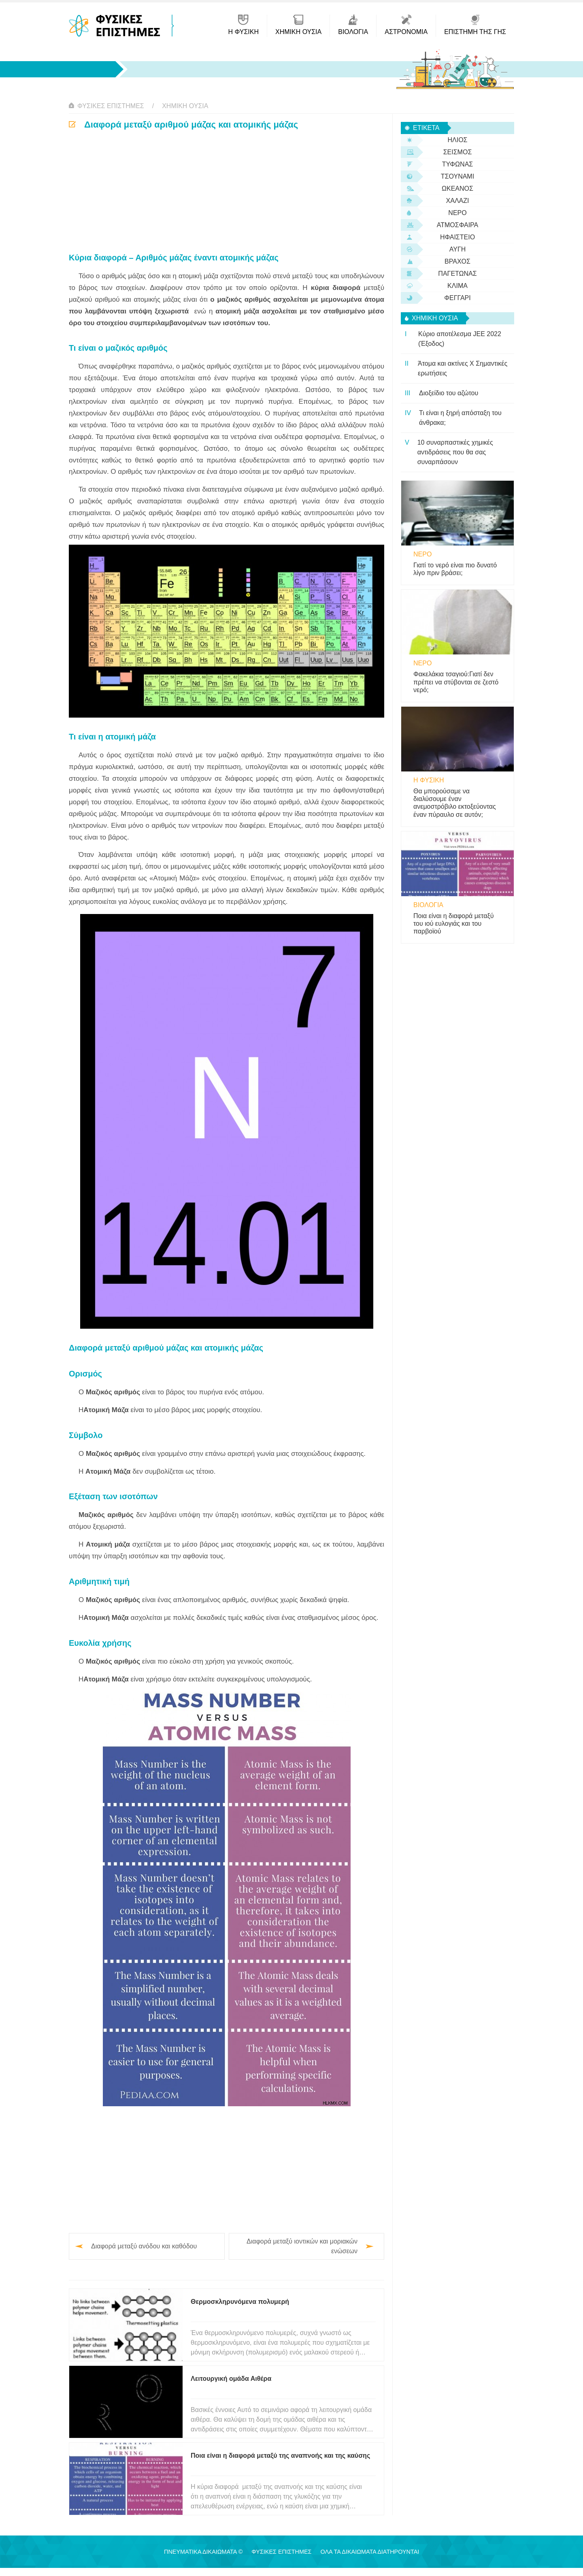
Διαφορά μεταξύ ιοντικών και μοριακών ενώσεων (302, 2246)
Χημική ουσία (185, 105)
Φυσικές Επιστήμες (110, 105)
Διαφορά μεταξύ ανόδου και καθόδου (144, 2246)
